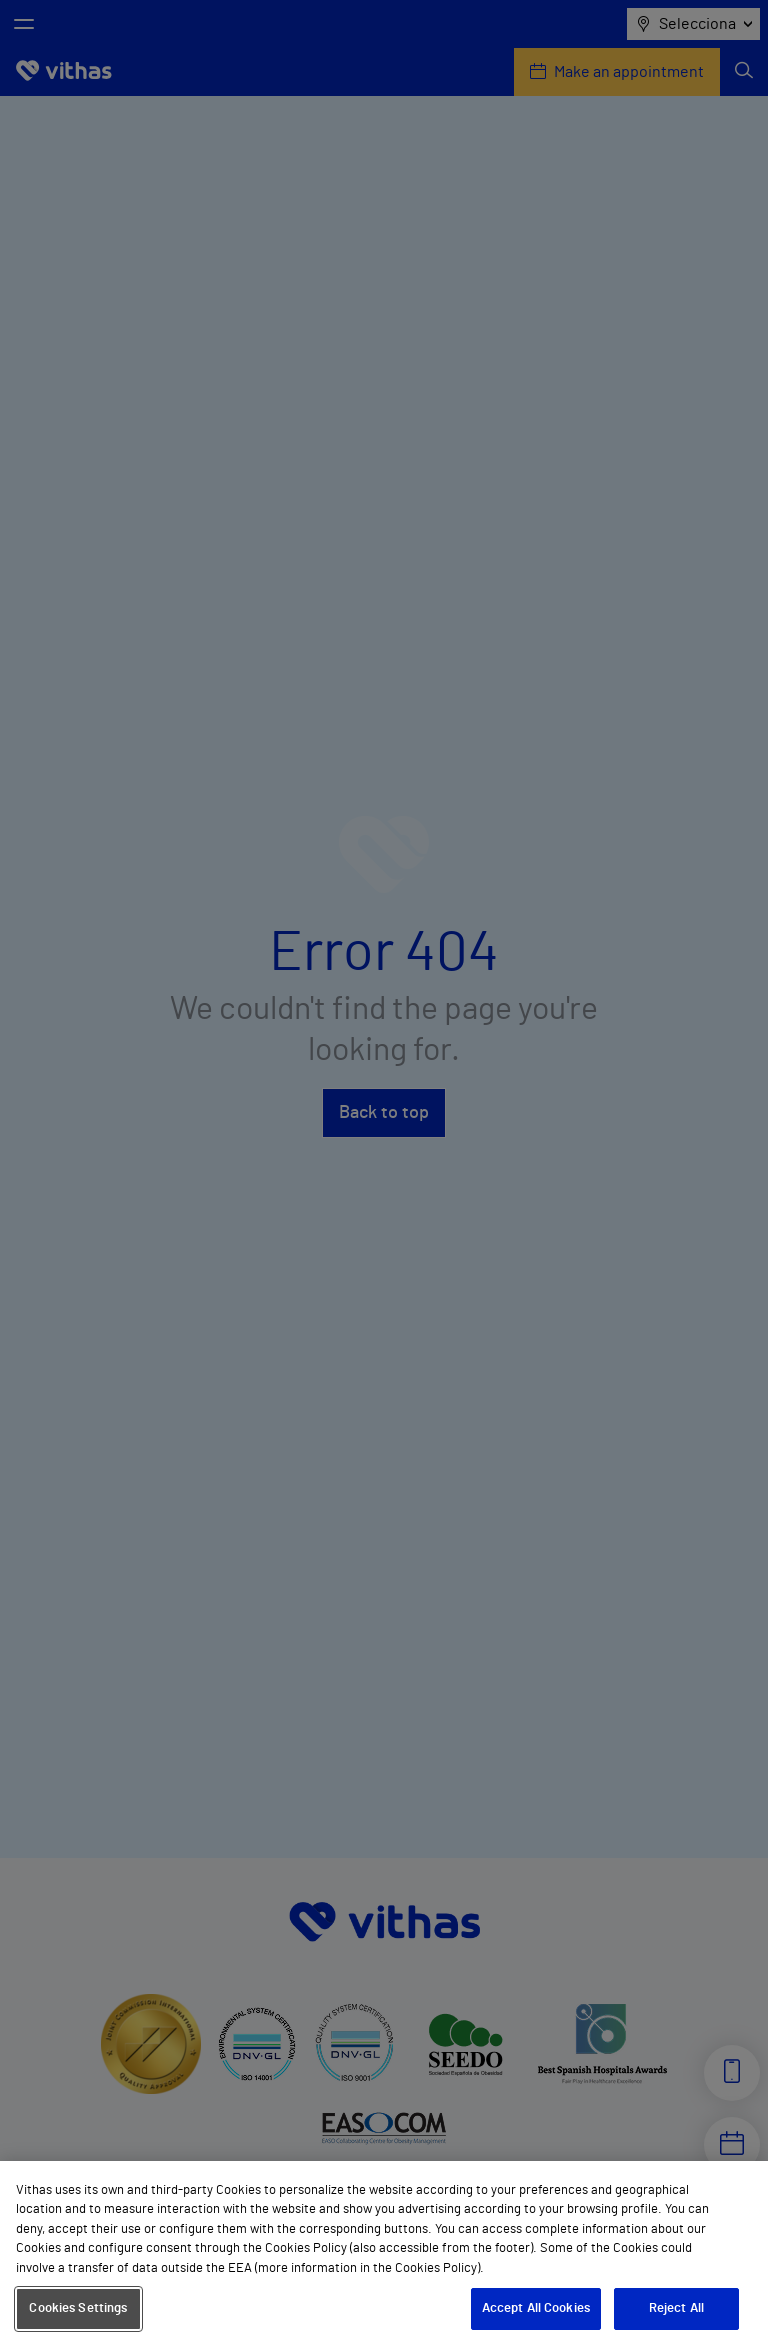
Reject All (676, 2308)
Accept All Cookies (536, 2308)
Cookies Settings (78, 2308)
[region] (384, 2255)
